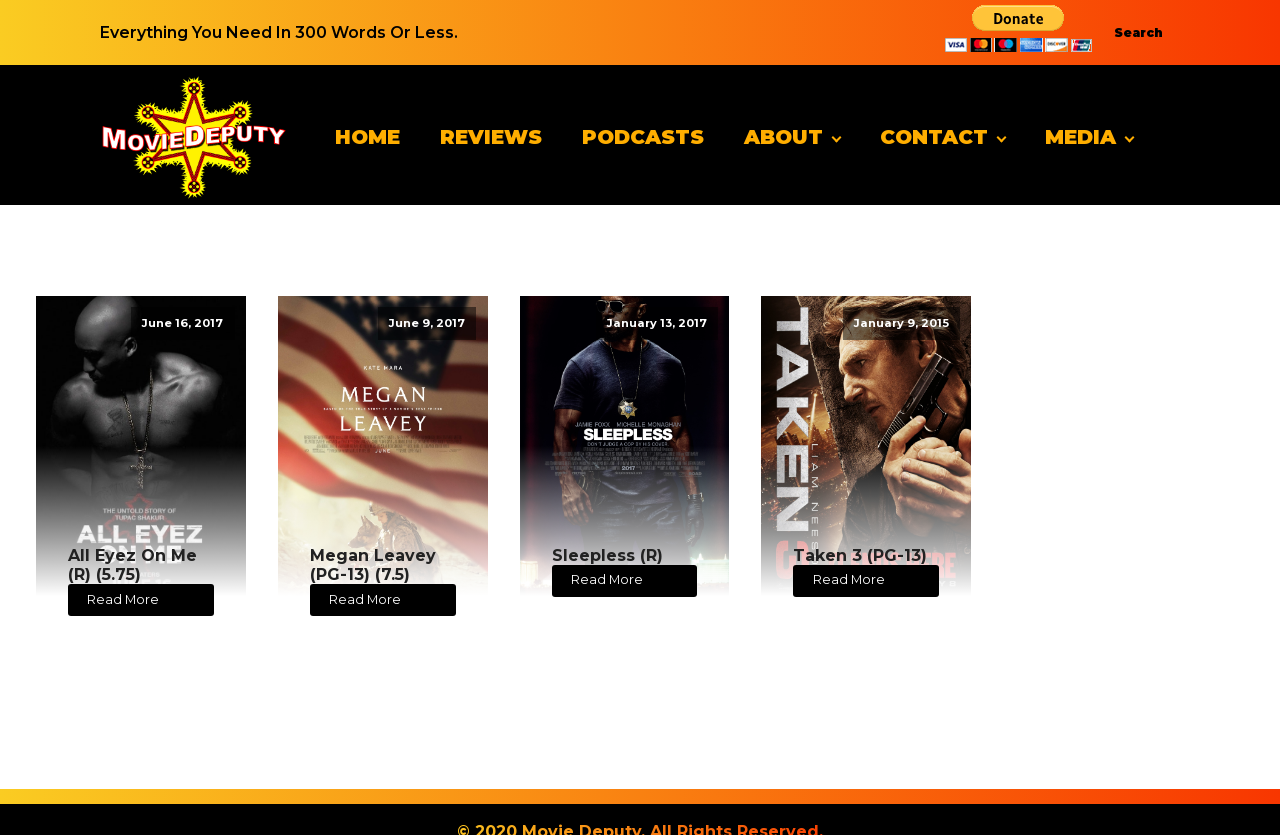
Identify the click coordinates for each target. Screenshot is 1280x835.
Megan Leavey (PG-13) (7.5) (373, 565)
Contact (934, 137)
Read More (123, 599)
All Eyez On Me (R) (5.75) (132, 565)
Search (1138, 32)
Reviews (491, 137)
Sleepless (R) (607, 555)
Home (367, 137)
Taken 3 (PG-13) (860, 555)
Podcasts (643, 137)
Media (1080, 137)
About (783, 137)
